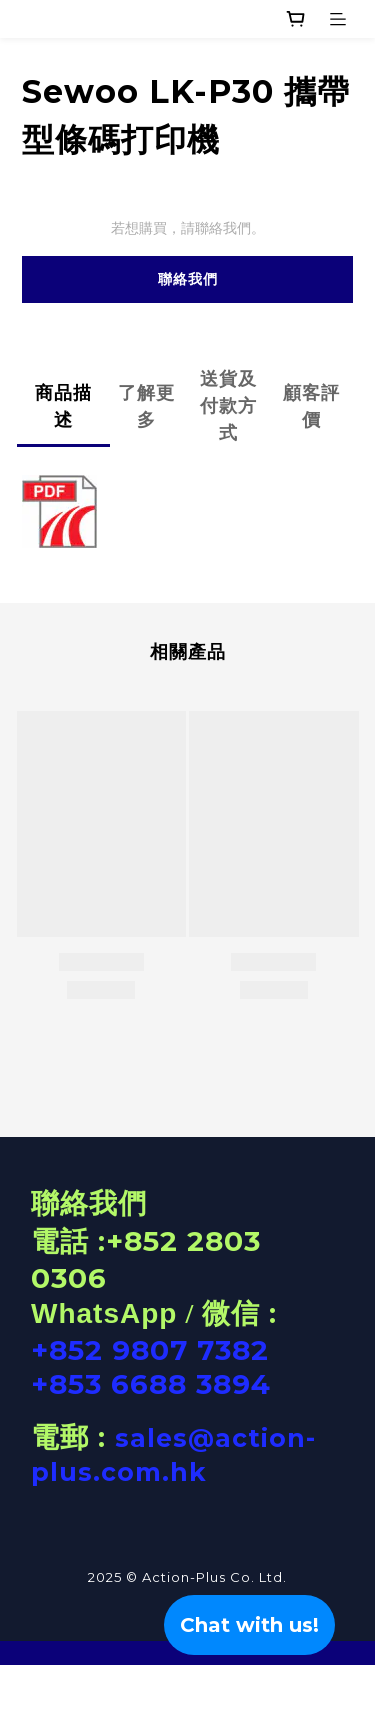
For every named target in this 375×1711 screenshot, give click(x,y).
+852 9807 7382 (150, 1350)
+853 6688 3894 (151, 1384)
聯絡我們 (188, 279)
